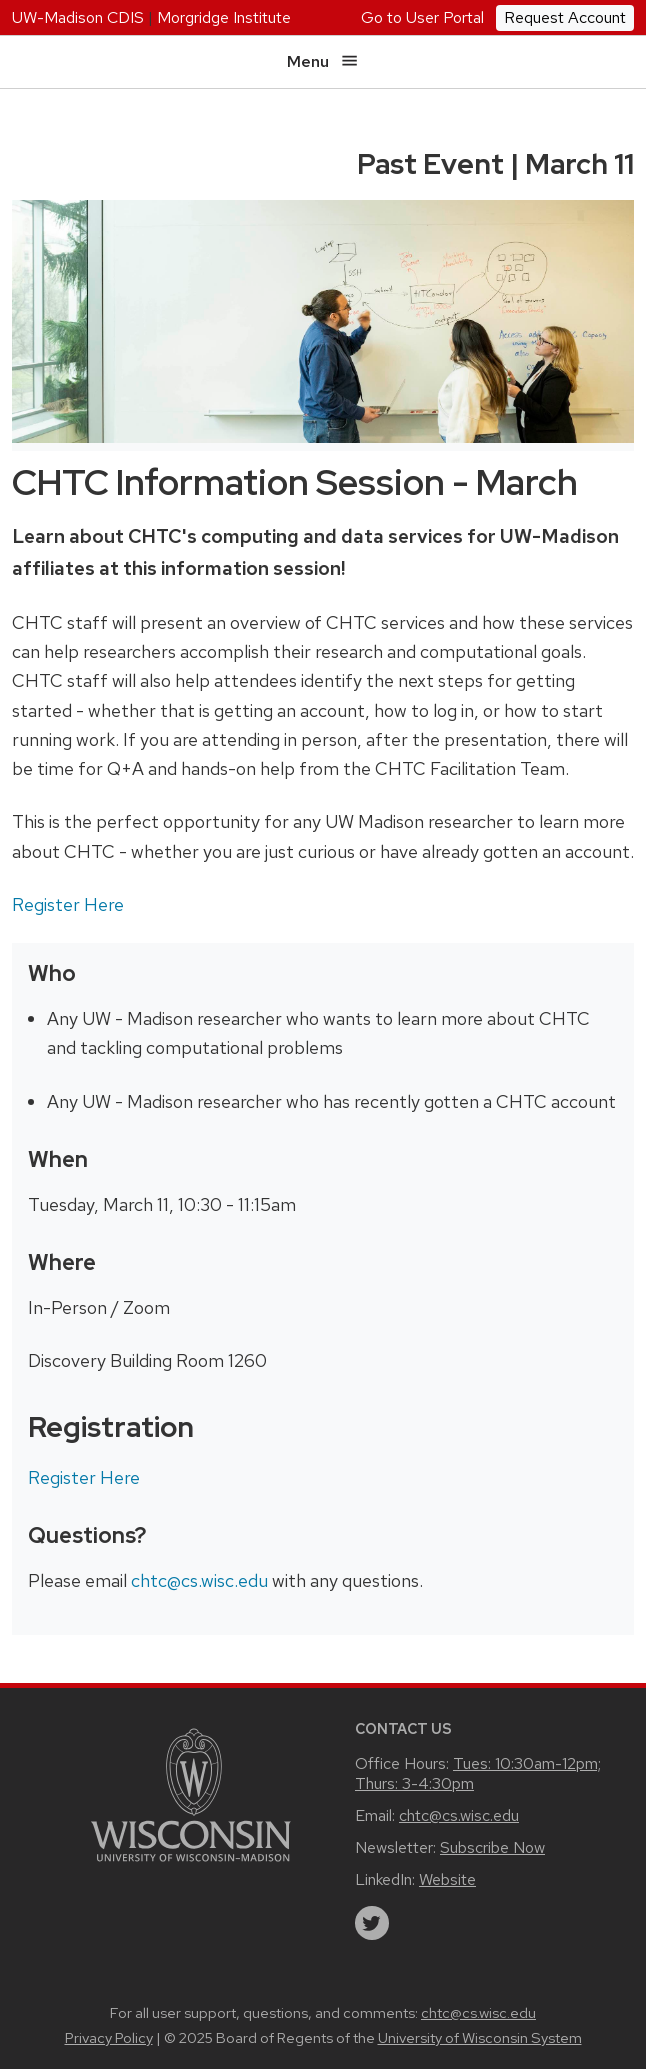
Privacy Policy (109, 2038)
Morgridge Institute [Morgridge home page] (224, 17)
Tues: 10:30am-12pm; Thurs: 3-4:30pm (478, 1773)
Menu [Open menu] (323, 61)
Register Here (68, 904)
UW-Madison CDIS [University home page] (78, 17)
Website (447, 1879)
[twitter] (372, 1923)
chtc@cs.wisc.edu (199, 1580)
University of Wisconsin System (480, 2038)
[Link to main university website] (191, 1793)
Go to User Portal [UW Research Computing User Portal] (422, 17)
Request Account (565, 17)
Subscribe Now (492, 1847)
